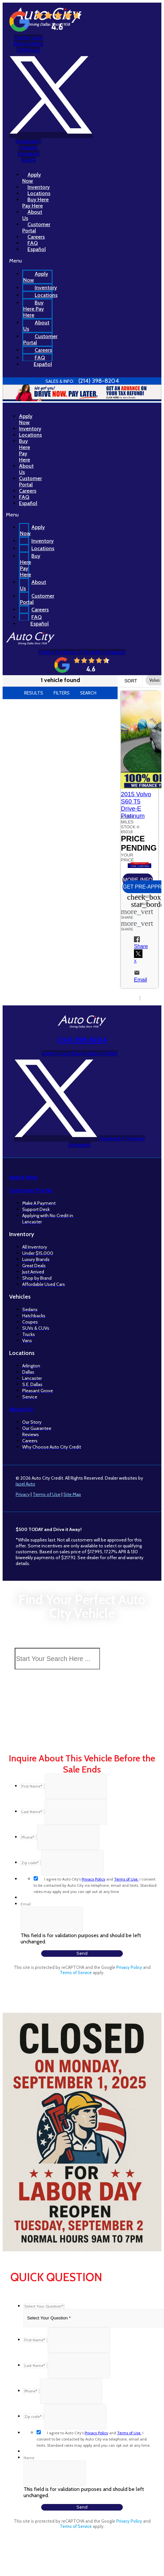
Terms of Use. (126, 1879)
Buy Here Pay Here (33, 308)
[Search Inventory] (57, 1658)
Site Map (72, 1494)
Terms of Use (46, 1494)
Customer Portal (40, 339)
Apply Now (35, 277)
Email (26, 1903)
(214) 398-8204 (82, 1040)
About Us (36, 325)
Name (29, 2457)
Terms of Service (76, 1972)
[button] (17, 515)
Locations (46, 295)
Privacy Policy (93, 1879)
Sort (130, 680)
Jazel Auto (25, 1484)
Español (36, 249)
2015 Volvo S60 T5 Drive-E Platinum (136, 805)
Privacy (23, 1494)
